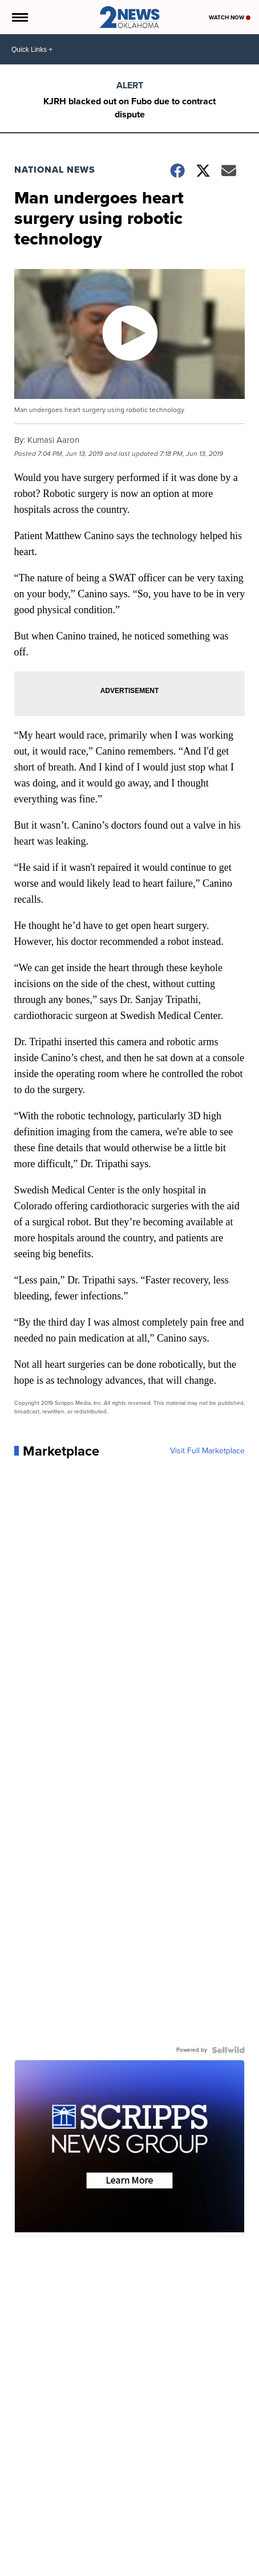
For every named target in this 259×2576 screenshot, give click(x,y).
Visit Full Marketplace (207, 1451)
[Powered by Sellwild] (228, 2050)
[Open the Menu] (19, 17)
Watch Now (229, 17)
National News (54, 169)
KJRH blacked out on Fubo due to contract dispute (129, 108)
